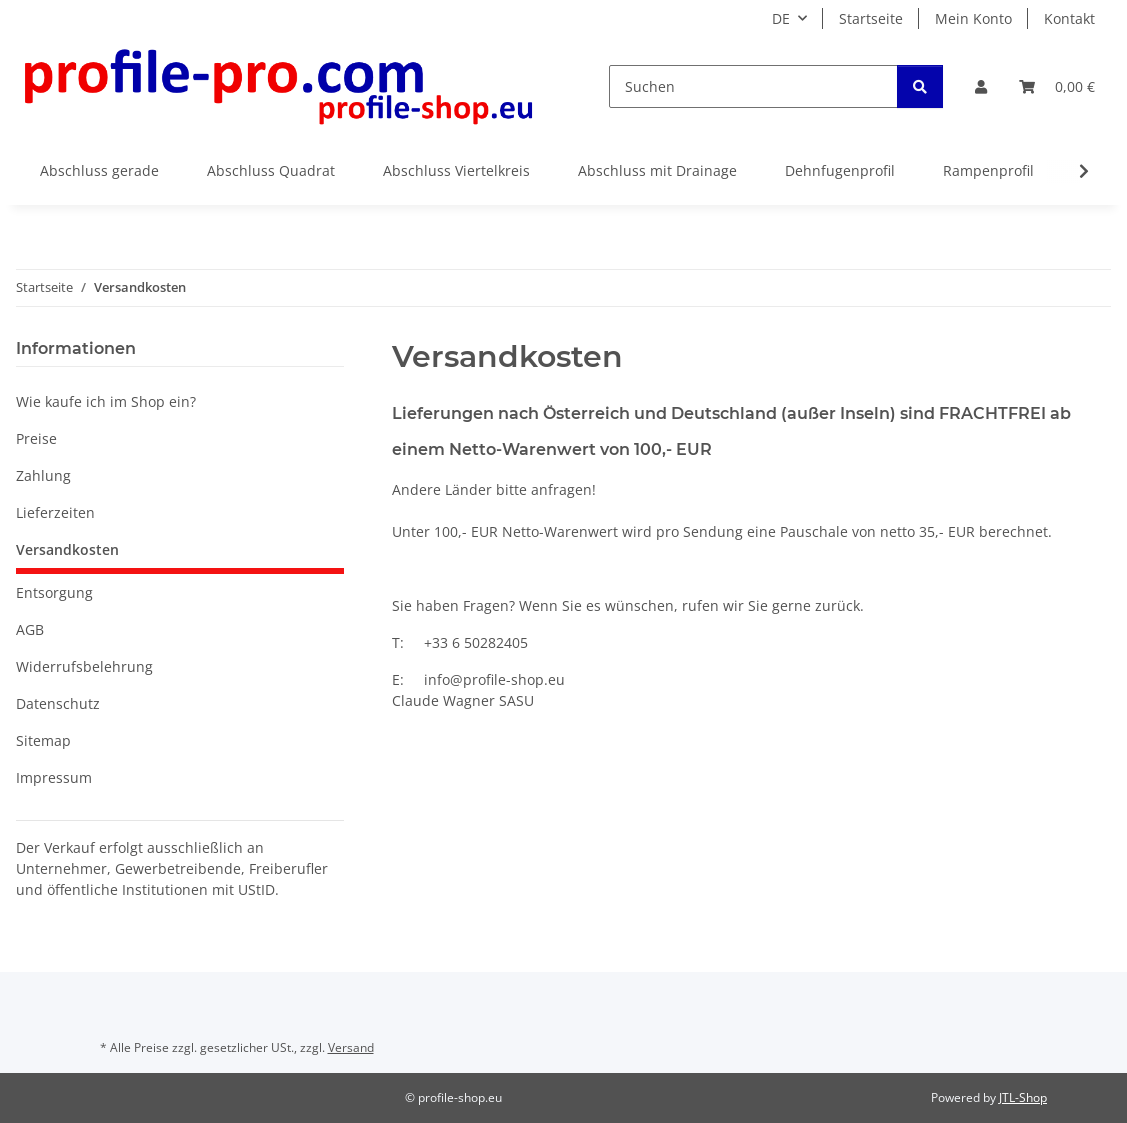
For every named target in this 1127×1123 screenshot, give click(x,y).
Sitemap (43, 740)
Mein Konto (973, 18)
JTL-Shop (1023, 1097)
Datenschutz (58, 703)
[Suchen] (753, 86)
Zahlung (43, 475)
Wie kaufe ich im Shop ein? (106, 401)
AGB (30, 629)
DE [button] (781, 18)
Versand (351, 1047)
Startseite (871, 18)
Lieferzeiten (55, 512)
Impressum (54, 777)
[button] (981, 86)
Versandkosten (67, 549)
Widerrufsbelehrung (84, 666)
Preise (36, 438)
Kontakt (1069, 18)
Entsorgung (54, 592)
